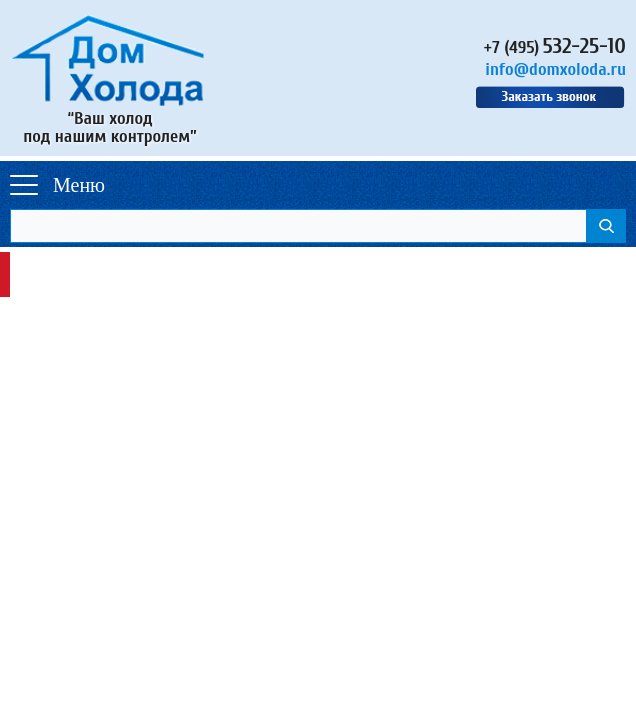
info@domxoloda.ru (555, 69)
